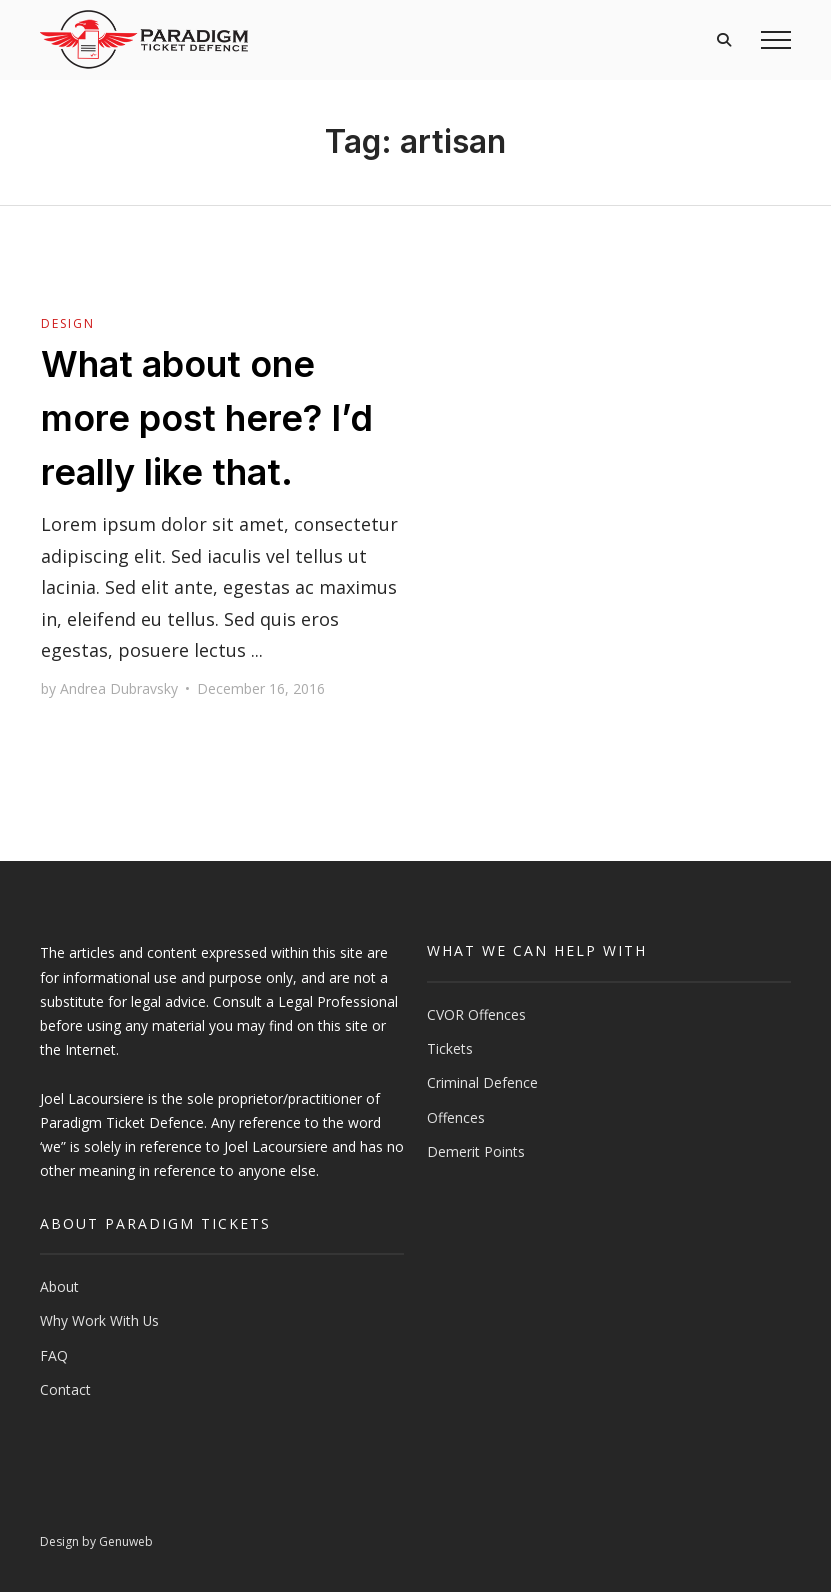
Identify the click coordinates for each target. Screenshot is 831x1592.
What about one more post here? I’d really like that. (207, 418)
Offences (456, 1117)
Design (68, 323)
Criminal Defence (482, 1082)
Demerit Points (476, 1151)
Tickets (450, 1048)
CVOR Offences (476, 1014)
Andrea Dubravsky (119, 688)
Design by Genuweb (96, 1541)
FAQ (54, 1355)
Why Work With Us (99, 1320)
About (59, 1286)
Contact (65, 1389)
